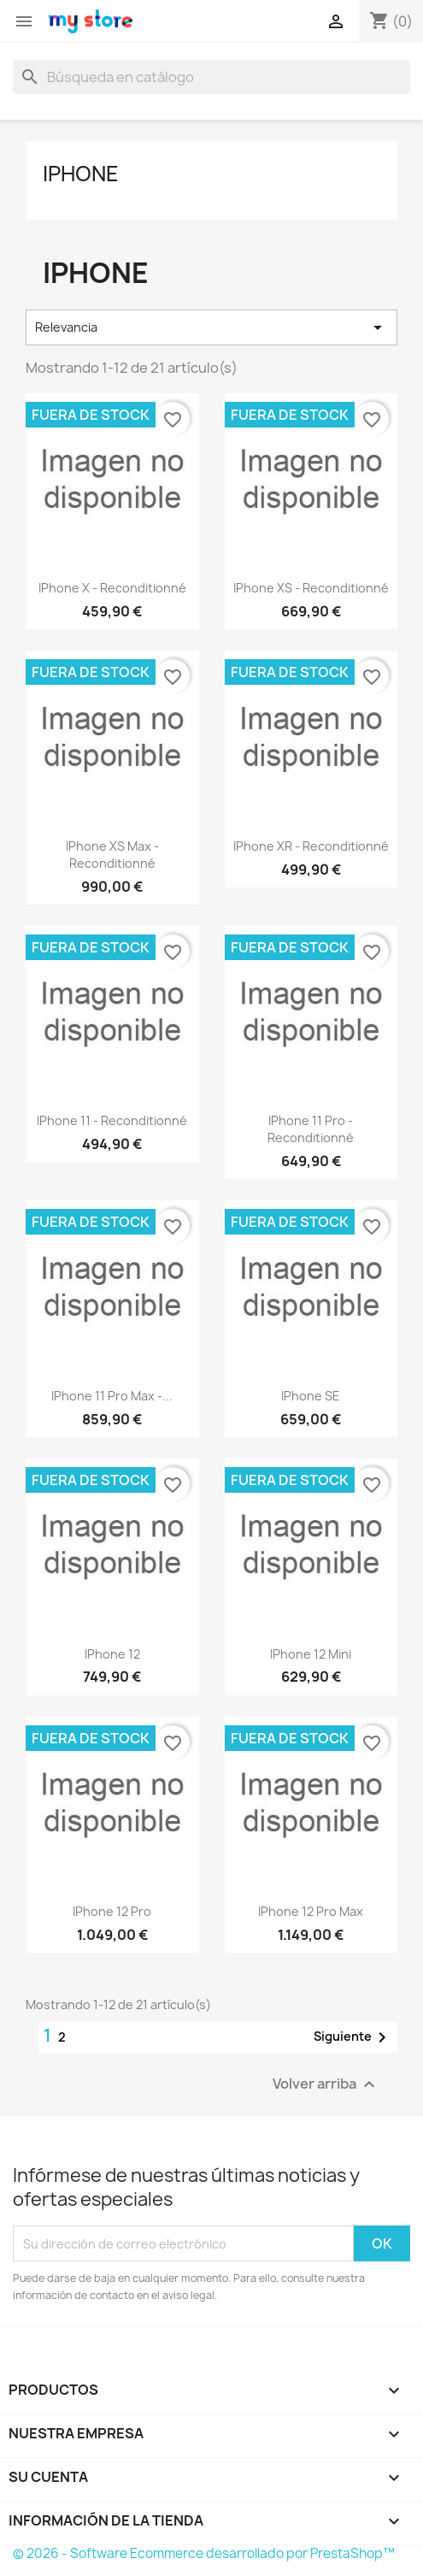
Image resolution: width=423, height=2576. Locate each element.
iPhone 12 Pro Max (310, 1911)
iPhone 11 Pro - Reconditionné (310, 1129)
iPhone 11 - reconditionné (112, 1120)
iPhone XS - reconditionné (311, 588)
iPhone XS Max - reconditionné (112, 854)
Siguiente (353, 2037)
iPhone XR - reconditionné (311, 846)
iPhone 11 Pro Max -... (112, 1396)
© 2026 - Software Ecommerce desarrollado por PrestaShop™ (204, 2553)
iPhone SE (310, 1396)
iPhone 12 (112, 1654)
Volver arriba (326, 2085)
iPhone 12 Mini (310, 1654)
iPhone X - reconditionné (112, 588)
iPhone (81, 173)
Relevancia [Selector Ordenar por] (211, 327)
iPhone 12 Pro (112, 1911)
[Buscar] (211, 77)
